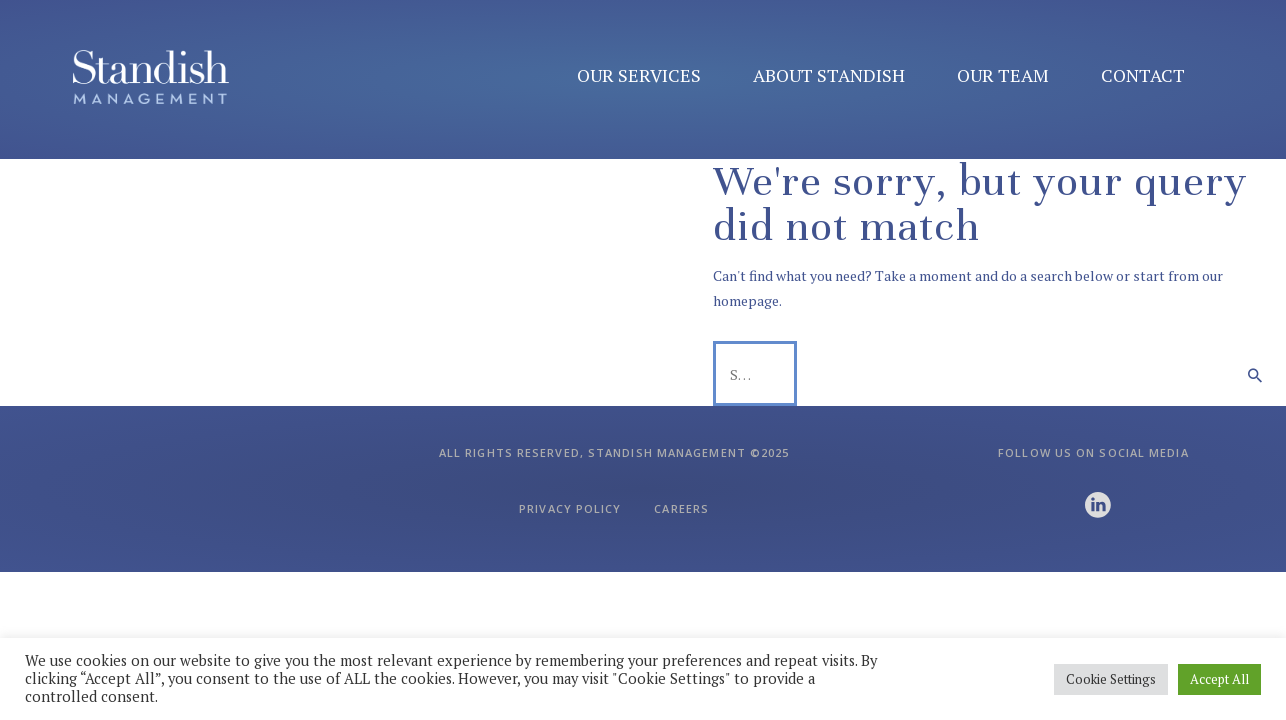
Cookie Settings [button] (1111, 679)
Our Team (1003, 75)
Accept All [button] (1219, 679)
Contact (1143, 75)
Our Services (639, 75)
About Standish (829, 75)
